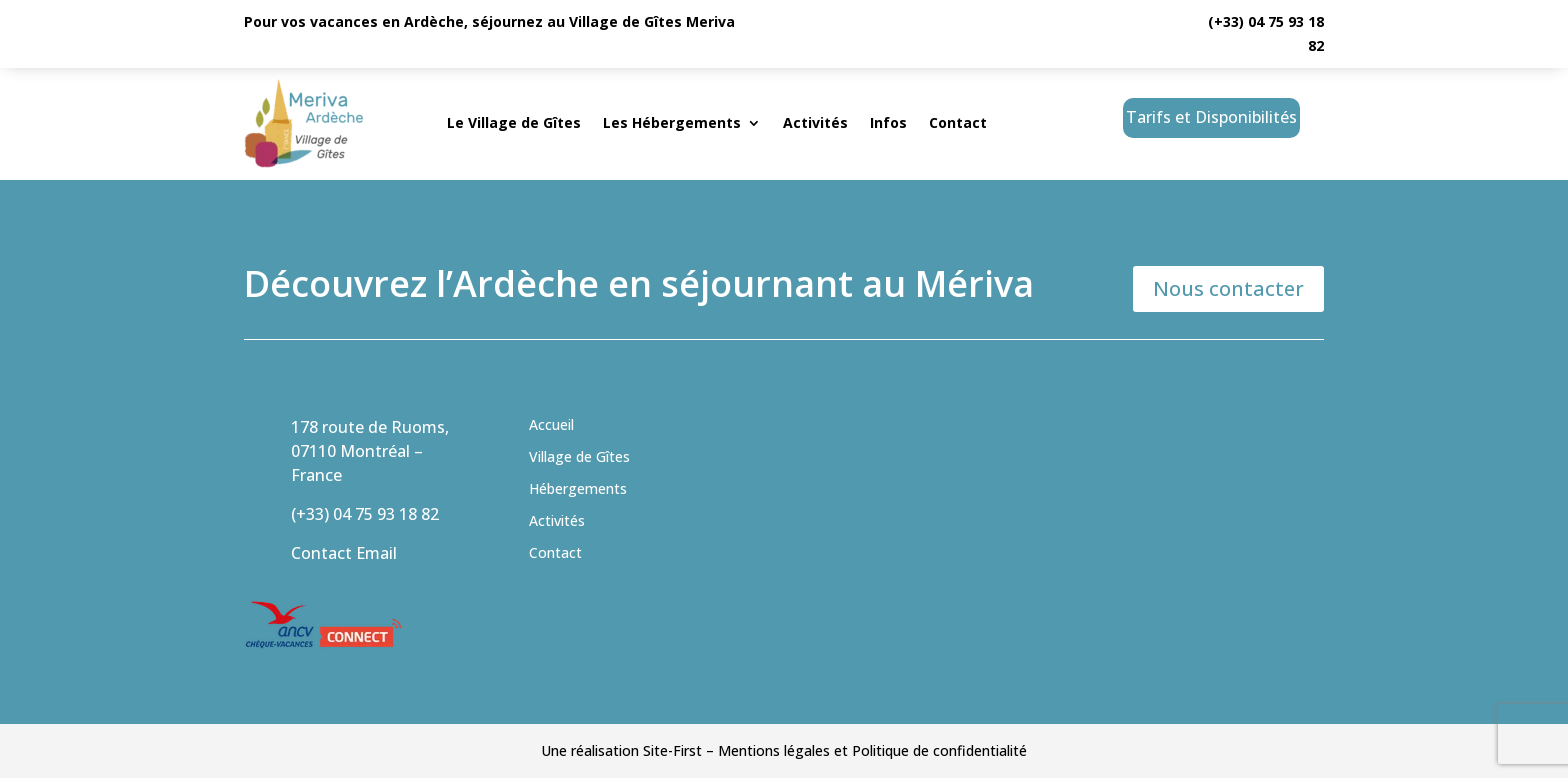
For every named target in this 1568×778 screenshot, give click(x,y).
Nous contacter (1228, 288)
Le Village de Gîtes (514, 122)
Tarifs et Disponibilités (1211, 117)
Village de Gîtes (579, 456)
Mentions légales (774, 750)
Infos (888, 122)
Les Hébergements (672, 122)
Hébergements (578, 488)
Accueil (551, 424)
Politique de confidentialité (939, 750)
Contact (958, 122)
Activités (815, 122)
